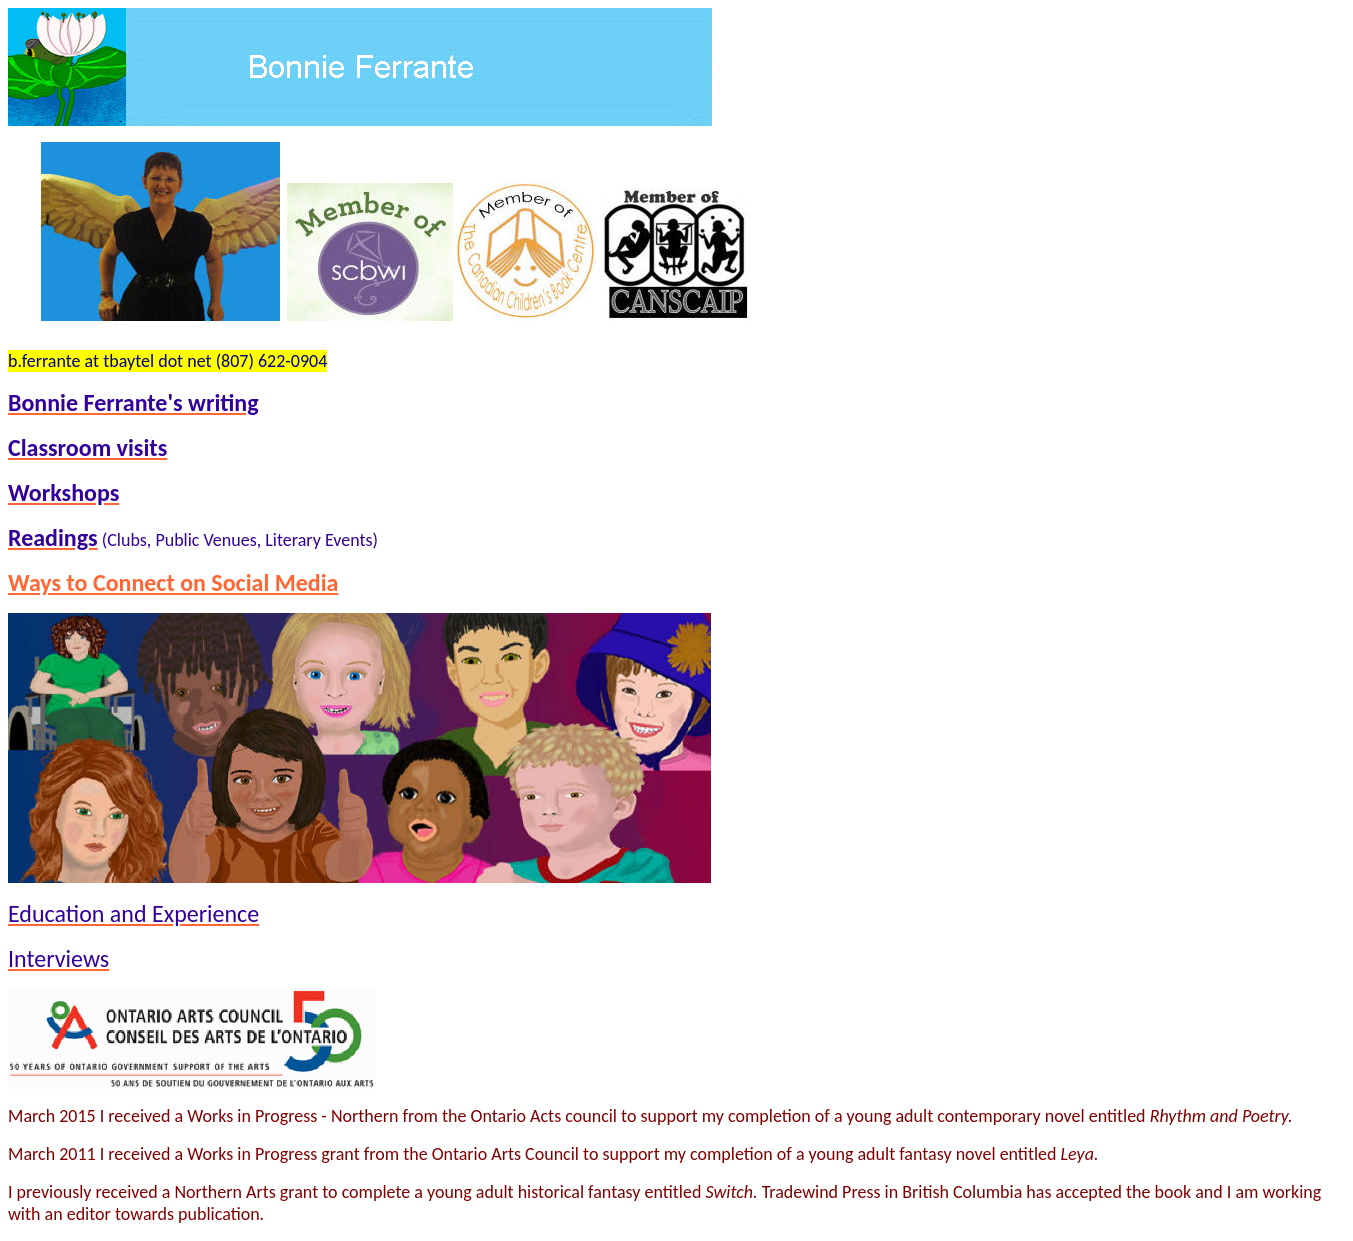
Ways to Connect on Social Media (173, 582)
